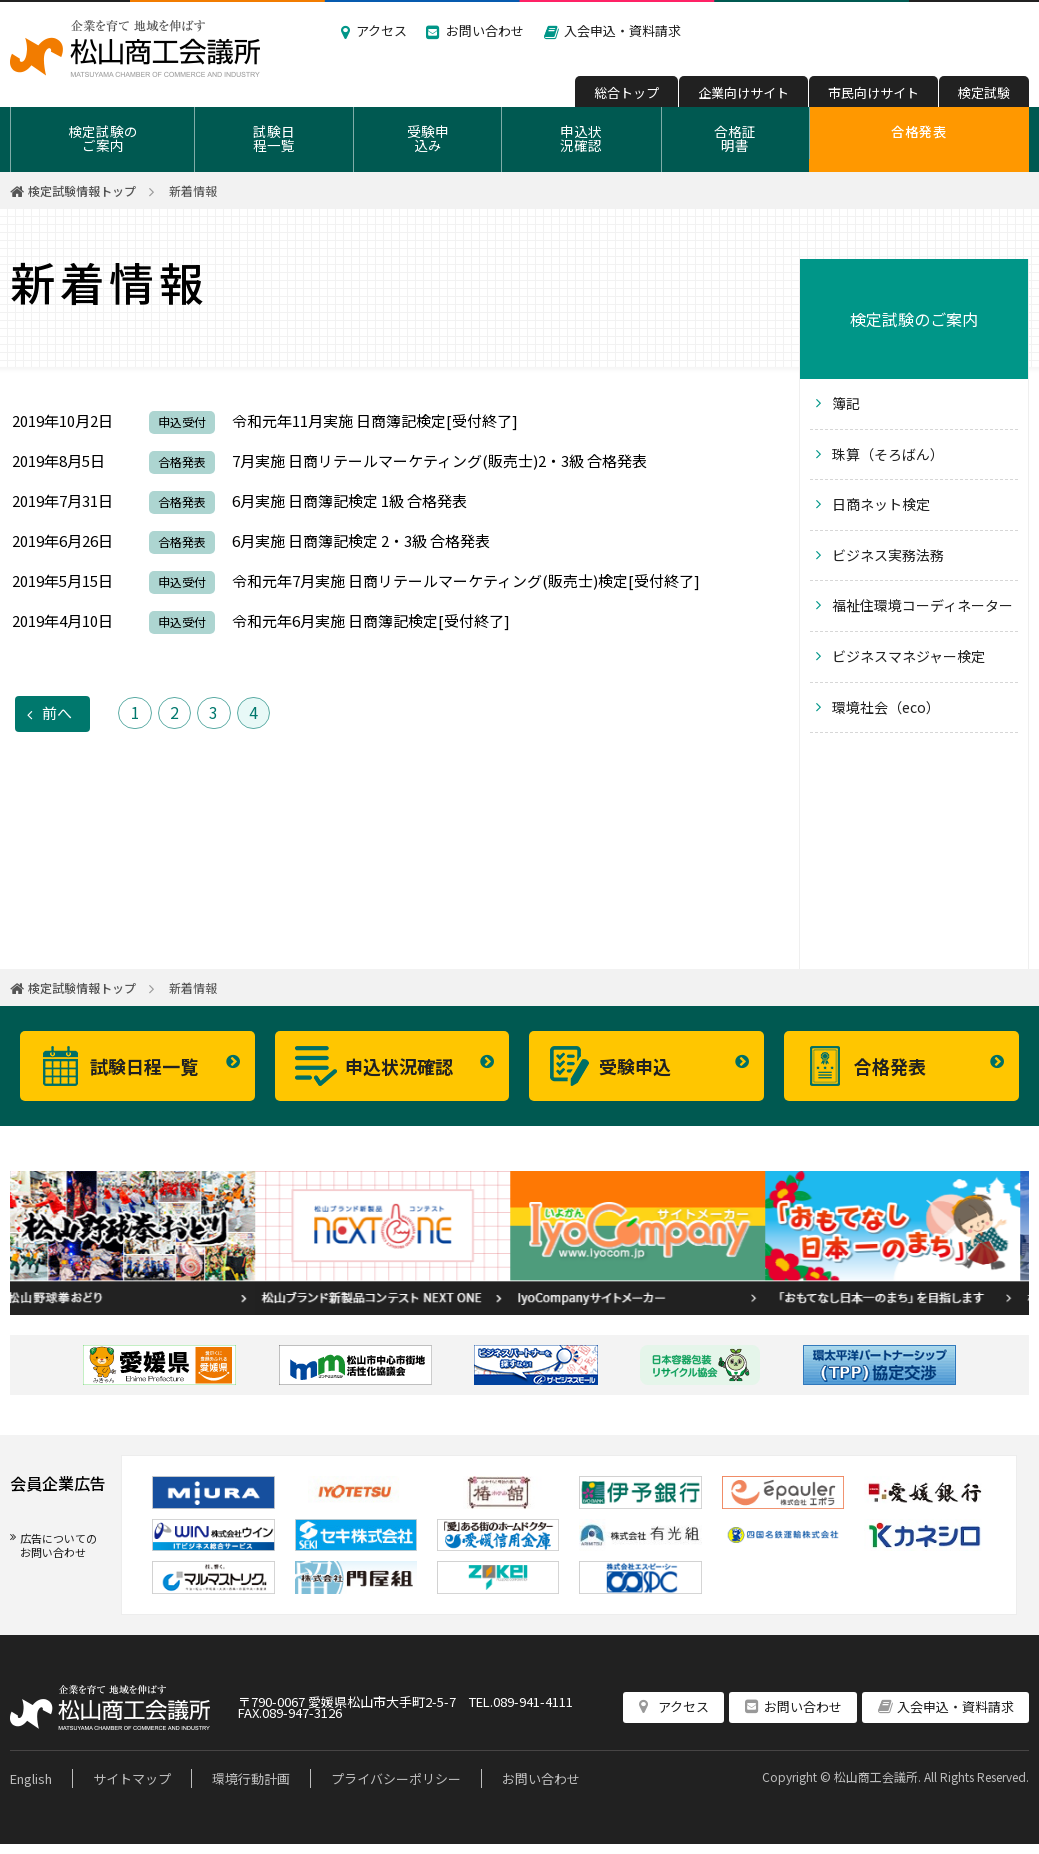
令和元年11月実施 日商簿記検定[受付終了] (375, 420)
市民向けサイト (873, 92)
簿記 (846, 403)
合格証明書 (735, 138)
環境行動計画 (251, 1778)
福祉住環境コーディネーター (922, 605)
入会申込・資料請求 (622, 30)
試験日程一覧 (274, 138)
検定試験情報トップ (82, 190)
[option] (137, 1243)
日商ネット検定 (881, 504)
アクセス (381, 30)
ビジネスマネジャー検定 (908, 656)
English (31, 1778)
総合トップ (626, 92)
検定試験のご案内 (103, 138)
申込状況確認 (581, 138)
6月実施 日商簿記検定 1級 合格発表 (349, 500)
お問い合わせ (485, 30)
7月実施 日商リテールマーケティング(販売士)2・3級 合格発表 (439, 460)
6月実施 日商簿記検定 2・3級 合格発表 (361, 540)
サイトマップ (132, 1778)
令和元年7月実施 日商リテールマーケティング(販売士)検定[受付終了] (466, 580)
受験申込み (428, 138)
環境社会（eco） (886, 707)
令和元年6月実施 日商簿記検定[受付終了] (371, 620)
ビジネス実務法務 (888, 555)
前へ (57, 712)
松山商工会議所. (877, 1776)
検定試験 (984, 92)
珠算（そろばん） (888, 454)
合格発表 (919, 131)
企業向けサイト (743, 92)
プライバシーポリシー (396, 1778)
